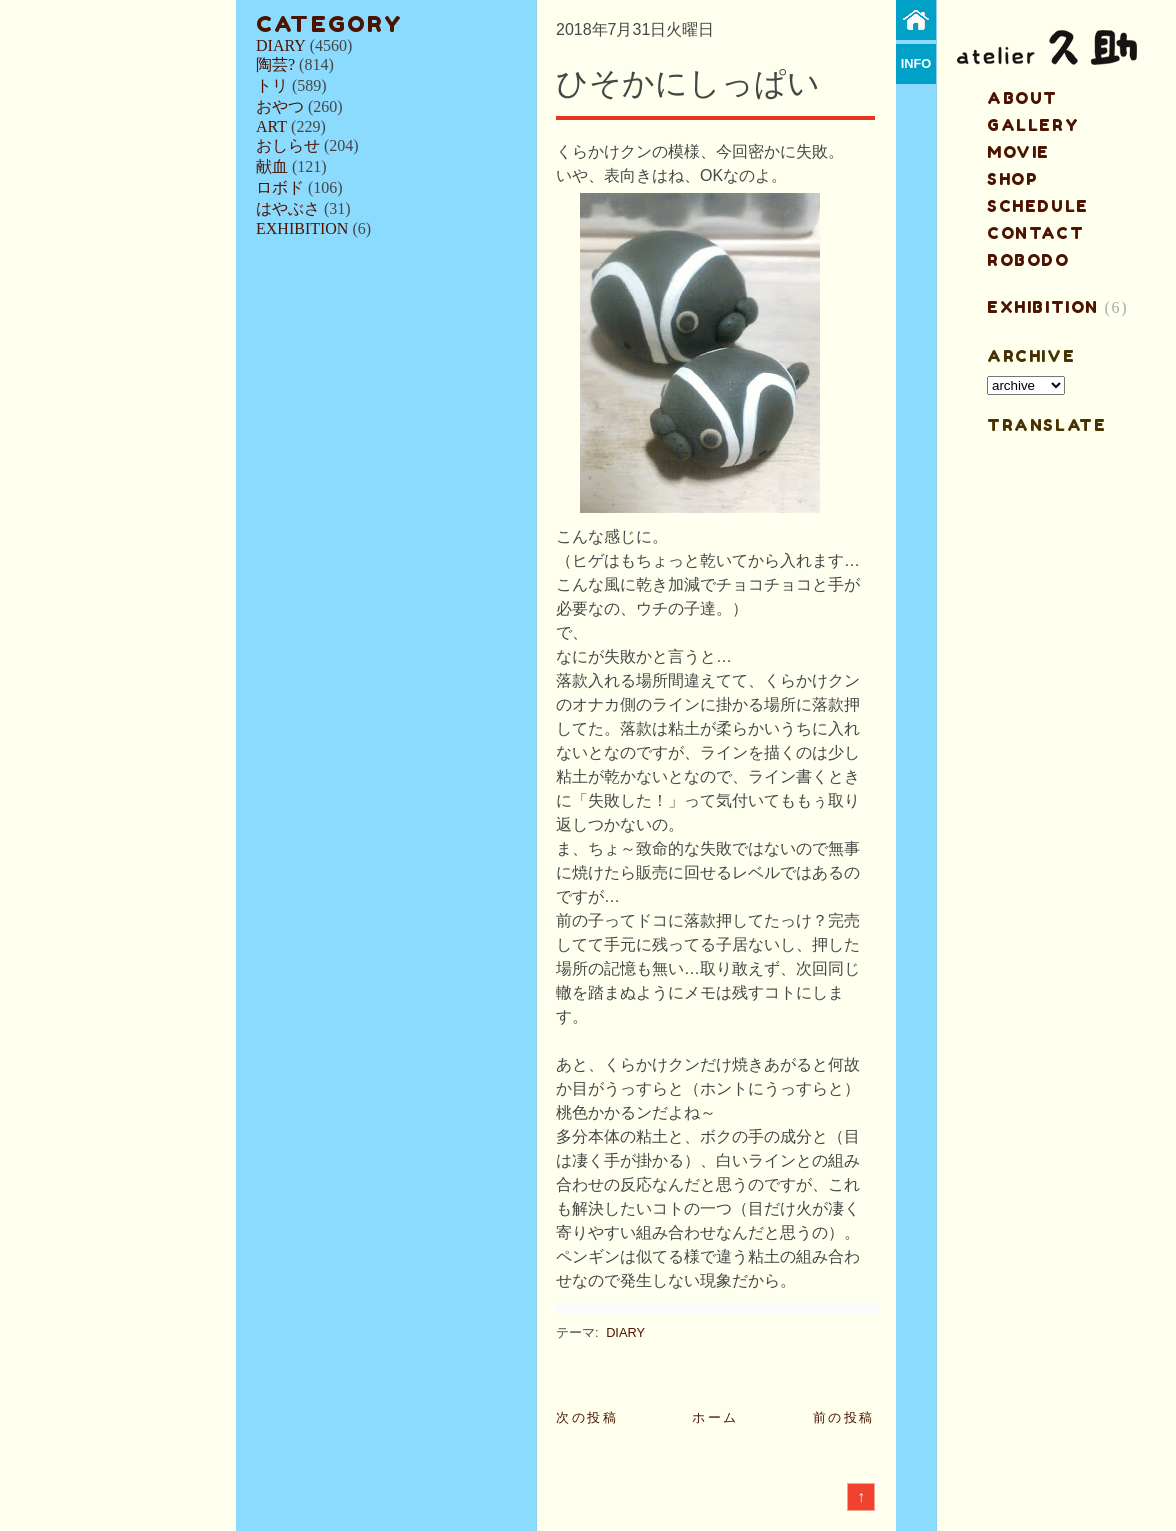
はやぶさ (288, 208)
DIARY (281, 45)
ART (271, 126)
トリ (272, 85)
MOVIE (1018, 152)
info (916, 63)
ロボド (280, 187)
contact (1035, 233)
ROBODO (1028, 260)
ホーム (715, 1417)
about (1022, 98)
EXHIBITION (302, 228)
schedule (1038, 206)
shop (1012, 179)
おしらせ (288, 145)
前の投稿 (844, 1417)
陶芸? (275, 64)
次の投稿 (587, 1417)
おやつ (280, 106)
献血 (272, 166)
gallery (1033, 125)
